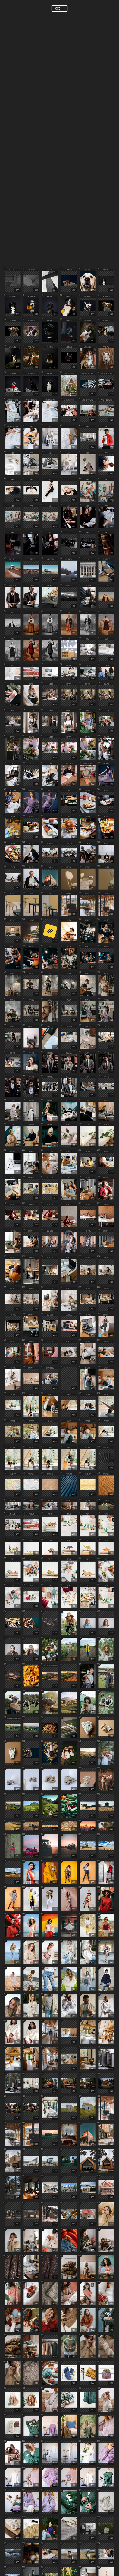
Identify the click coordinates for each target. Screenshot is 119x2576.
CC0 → (59, 8)
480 (17, 290)
